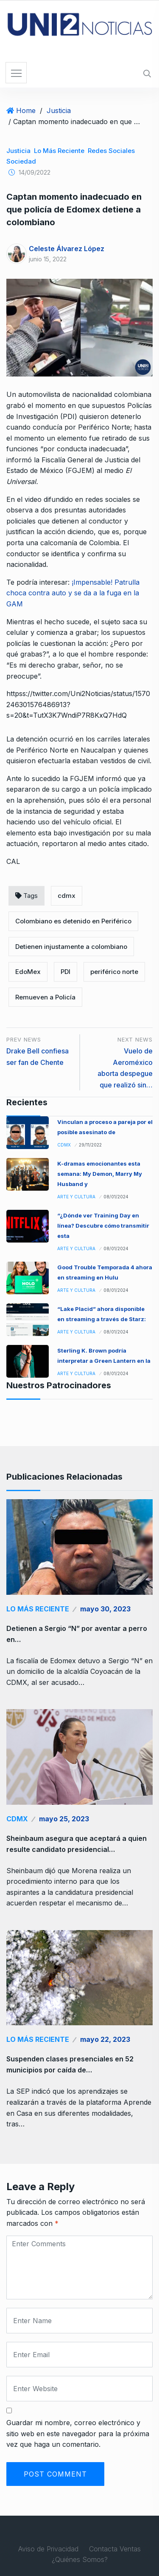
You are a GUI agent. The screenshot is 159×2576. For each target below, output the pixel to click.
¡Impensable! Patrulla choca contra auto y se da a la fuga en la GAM (72, 593)
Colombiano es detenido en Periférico (73, 921)
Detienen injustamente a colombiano (71, 947)
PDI (65, 972)
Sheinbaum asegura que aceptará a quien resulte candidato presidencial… (76, 1844)
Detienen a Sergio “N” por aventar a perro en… (76, 1634)
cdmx (66, 896)
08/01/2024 (115, 1196)
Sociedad (21, 161)
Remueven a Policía (45, 997)
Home (26, 110)
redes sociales (111, 151)
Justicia (59, 110)
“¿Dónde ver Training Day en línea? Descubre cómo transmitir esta (103, 1225)
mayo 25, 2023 (64, 1819)
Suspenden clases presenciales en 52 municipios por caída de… (70, 2064)
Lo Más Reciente (59, 151)
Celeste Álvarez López (66, 248)
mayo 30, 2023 (105, 1609)
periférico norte (114, 972)
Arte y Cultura (76, 1196)
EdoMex (28, 972)
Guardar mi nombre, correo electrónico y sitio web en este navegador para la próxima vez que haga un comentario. (77, 2433)
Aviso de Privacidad (48, 2549)
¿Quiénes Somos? (80, 2559)
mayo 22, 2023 (105, 2039)
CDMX (64, 1144)
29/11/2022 (90, 1144)
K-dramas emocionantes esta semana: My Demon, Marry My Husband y (99, 1173)
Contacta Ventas (115, 2549)
